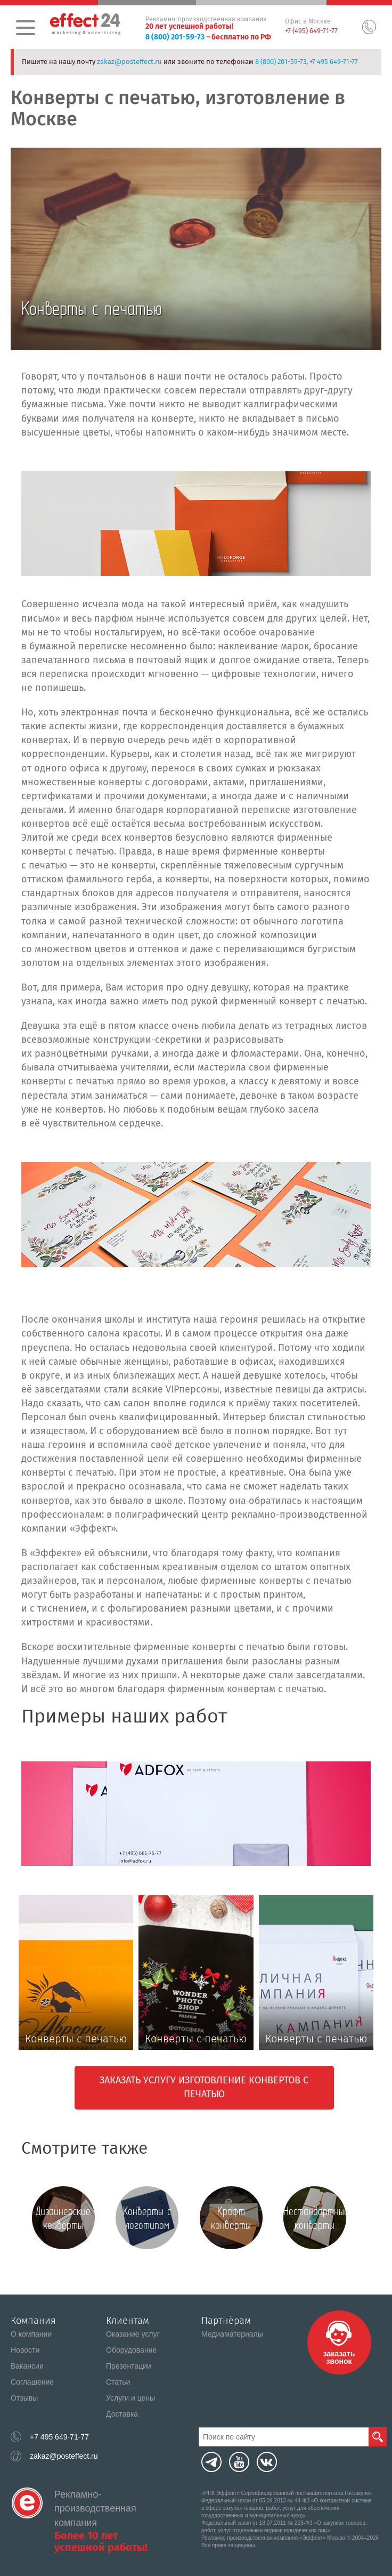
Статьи (118, 2382)
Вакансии (27, 2366)
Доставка (122, 2414)
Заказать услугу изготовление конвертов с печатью (204, 2087)
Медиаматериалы (232, 2334)
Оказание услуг (133, 2334)
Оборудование (131, 2350)
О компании (31, 2334)
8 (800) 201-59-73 (175, 37)
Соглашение (32, 2382)
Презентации (128, 2366)
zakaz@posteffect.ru (129, 62)
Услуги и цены (130, 2398)
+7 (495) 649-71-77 (311, 31)
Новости (25, 2350)
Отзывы (24, 2398)
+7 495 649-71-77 (333, 62)
